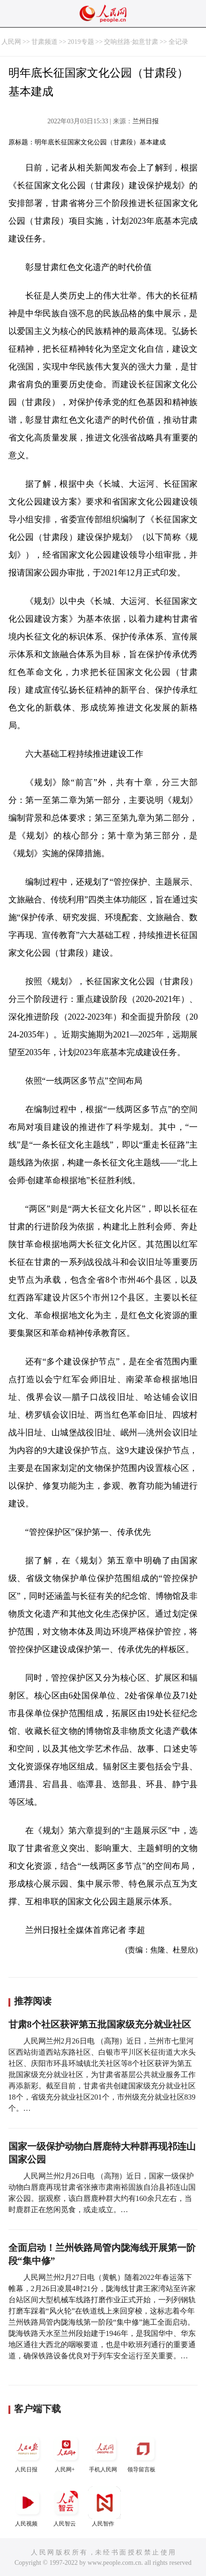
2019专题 (81, 41)
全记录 (178, 41)
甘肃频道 (44, 41)
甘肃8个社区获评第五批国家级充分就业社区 (99, 2024)
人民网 (11, 41)
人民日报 (27, 2452)
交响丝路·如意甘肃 (131, 41)
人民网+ (66, 2452)
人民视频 (27, 2506)
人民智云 (66, 2506)
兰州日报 (145, 121)
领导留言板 (142, 2452)
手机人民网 (104, 2452)
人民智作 (104, 2506)
